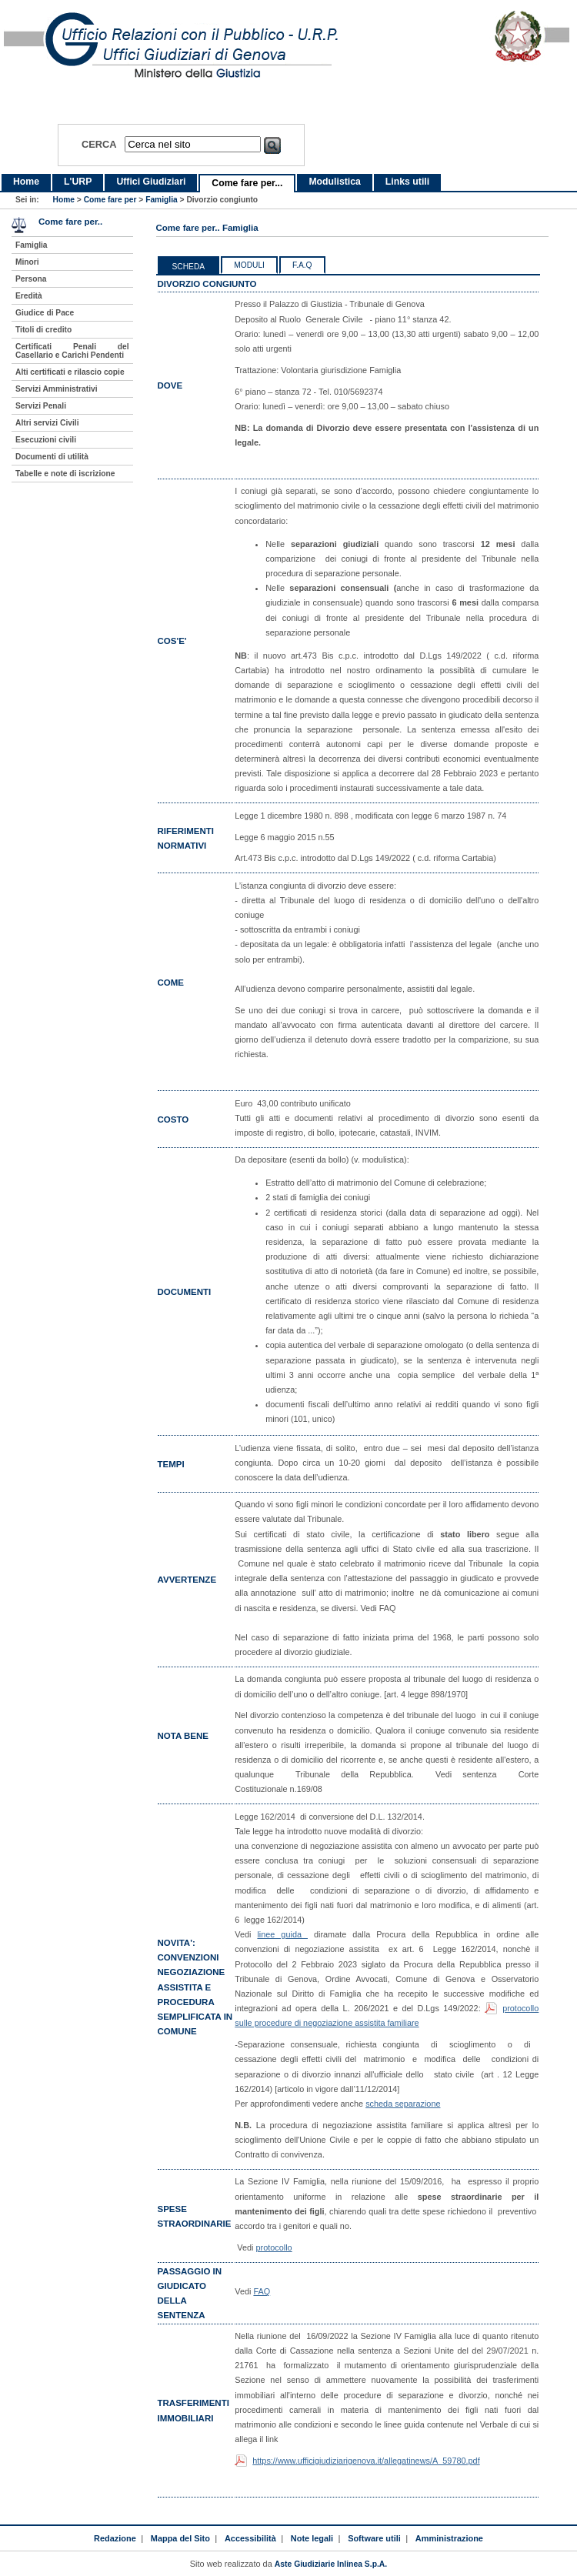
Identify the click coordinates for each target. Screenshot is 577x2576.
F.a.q (302, 265)
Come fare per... (247, 183)
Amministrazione (449, 2538)
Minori (27, 262)
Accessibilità (250, 2538)
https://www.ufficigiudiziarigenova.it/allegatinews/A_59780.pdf (365, 2460)
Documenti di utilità (51, 456)
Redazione (115, 2538)
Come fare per (110, 199)
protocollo (273, 2247)
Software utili (374, 2538)
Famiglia (161, 199)
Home (26, 181)
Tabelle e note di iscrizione (65, 473)
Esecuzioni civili (45, 439)
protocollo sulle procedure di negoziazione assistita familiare (387, 2015)
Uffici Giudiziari (150, 181)
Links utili (407, 181)
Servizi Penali (40, 406)
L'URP (78, 181)
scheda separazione (402, 2103)
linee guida (282, 1934)
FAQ (261, 2291)
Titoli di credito (43, 329)
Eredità (28, 296)
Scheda (188, 266)
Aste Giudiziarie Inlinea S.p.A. (331, 2564)
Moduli (249, 265)
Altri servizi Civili (46, 423)
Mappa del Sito (180, 2538)
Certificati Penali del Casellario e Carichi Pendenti (72, 350)
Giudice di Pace (44, 313)
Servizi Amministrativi (56, 389)
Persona (30, 279)
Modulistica (334, 181)
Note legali (312, 2538)
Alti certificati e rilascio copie (70, 372)
